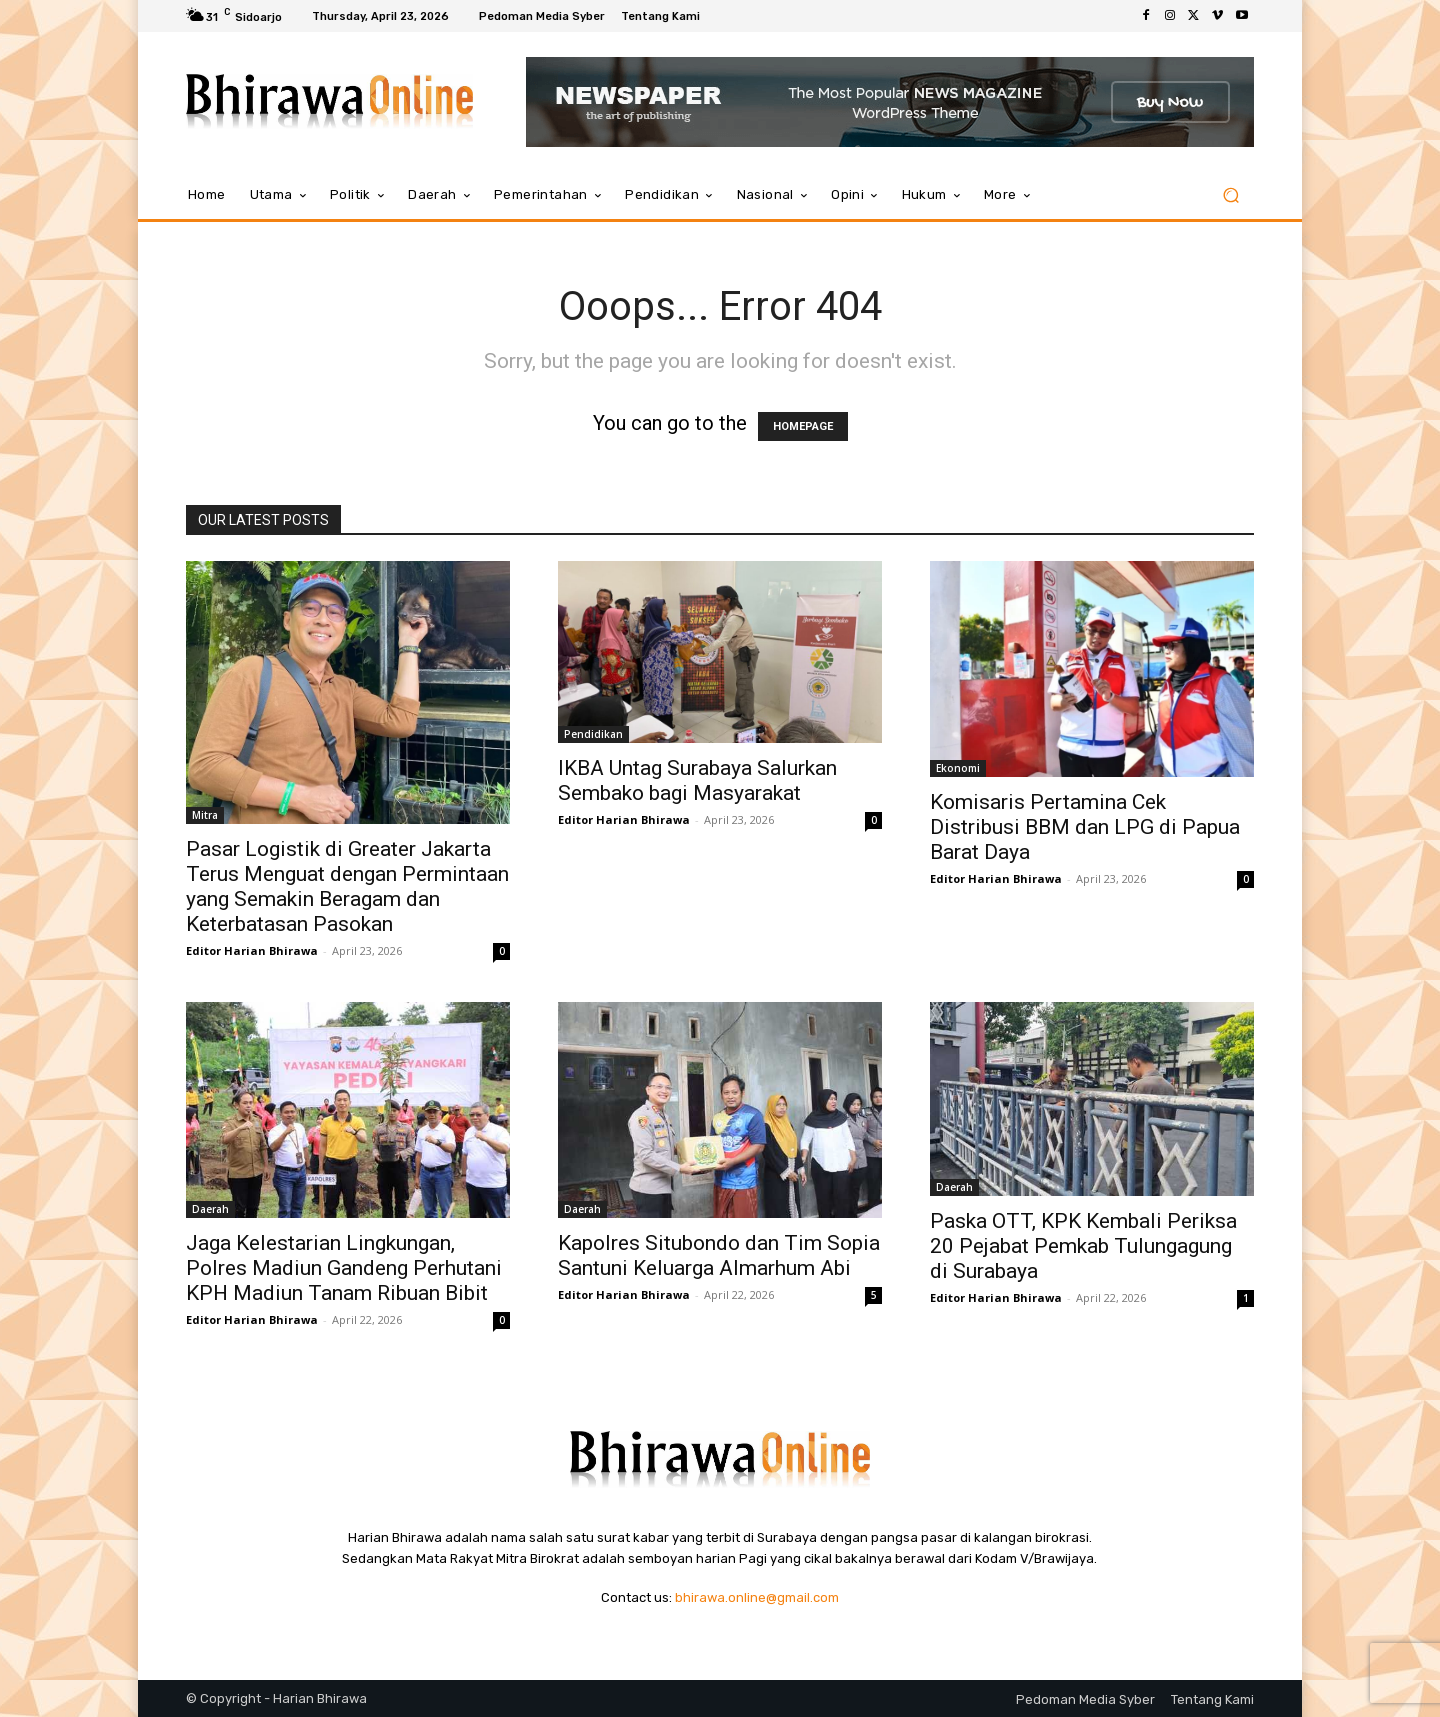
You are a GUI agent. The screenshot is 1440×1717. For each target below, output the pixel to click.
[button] (1230, 195)
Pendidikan (593, 734)
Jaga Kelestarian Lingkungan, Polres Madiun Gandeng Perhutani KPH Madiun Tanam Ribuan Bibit (344, 1268)
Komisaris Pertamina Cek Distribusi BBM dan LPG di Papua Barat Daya (1085, 827)
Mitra (205, 815)
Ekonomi (958, 768)
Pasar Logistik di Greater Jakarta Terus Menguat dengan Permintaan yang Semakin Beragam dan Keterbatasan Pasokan (347, 886)
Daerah (210, 1209)
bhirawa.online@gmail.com (757, 1597)
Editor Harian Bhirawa (252, 950)
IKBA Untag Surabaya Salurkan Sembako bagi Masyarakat (697, 780)
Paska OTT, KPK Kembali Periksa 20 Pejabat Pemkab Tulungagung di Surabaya (1083, 1246)
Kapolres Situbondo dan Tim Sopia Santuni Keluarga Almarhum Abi (719, 1255)
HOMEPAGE (803, 426)
